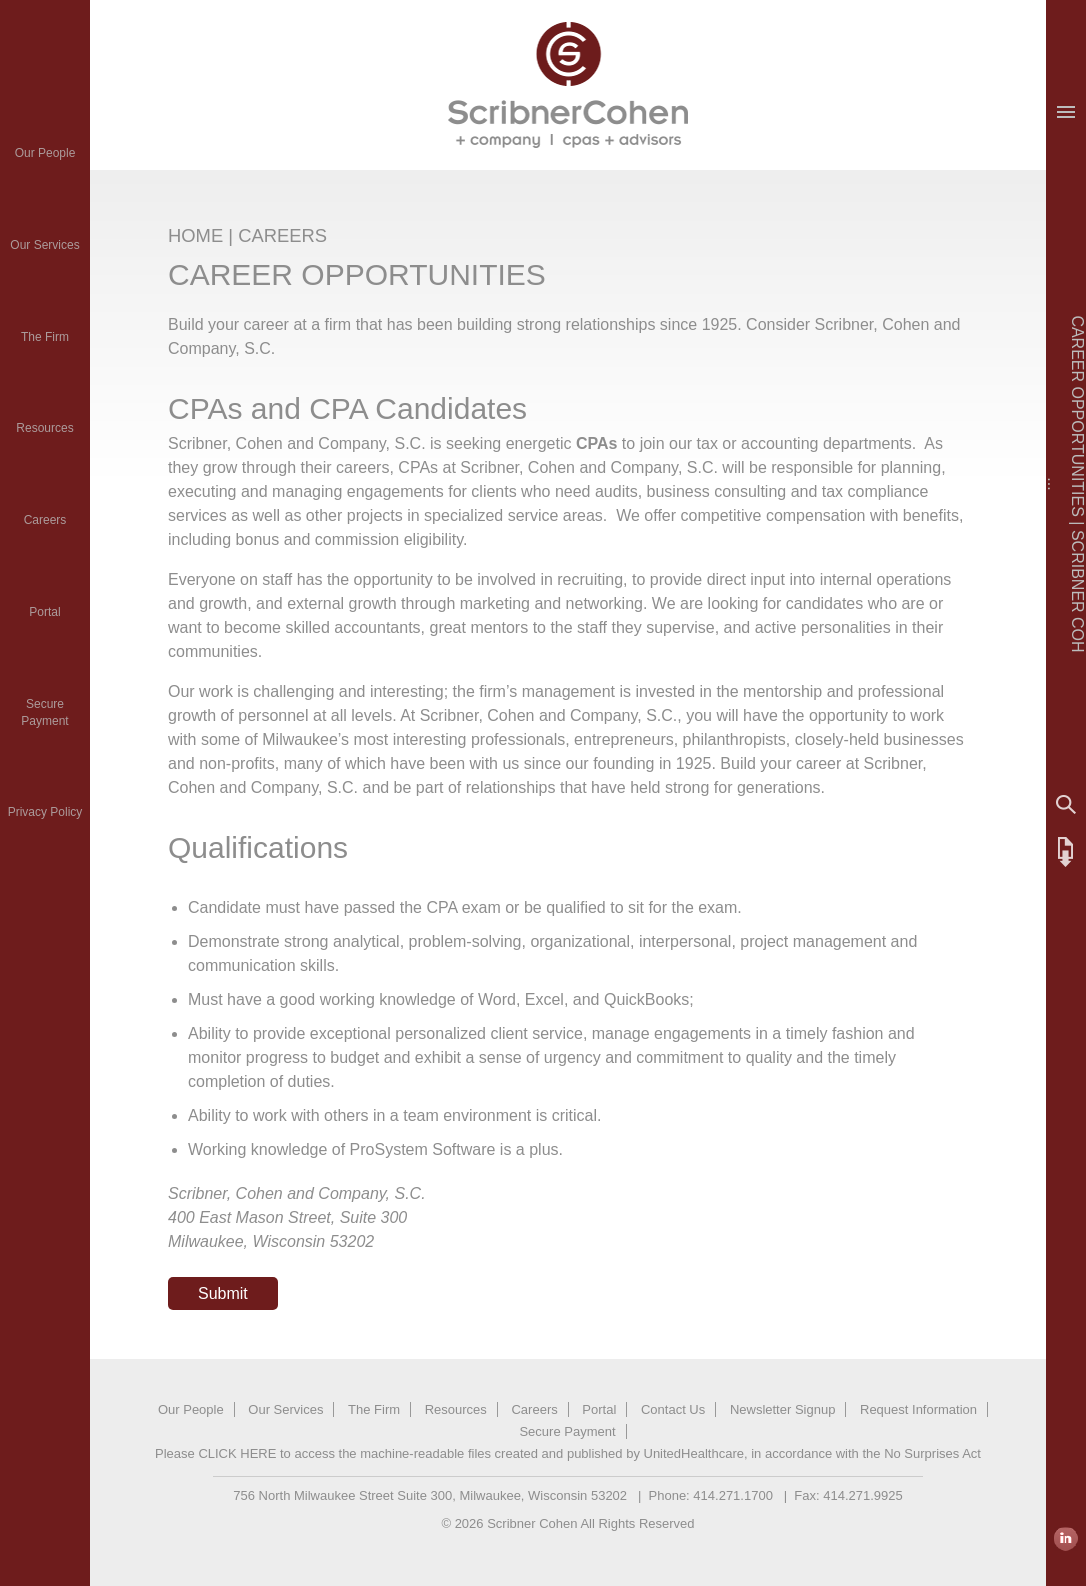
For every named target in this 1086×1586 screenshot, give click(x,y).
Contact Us (673, 1409)
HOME (195, 235)
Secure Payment (567, 1431)
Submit (223, 1293)
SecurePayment (44, 712)
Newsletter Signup (783, 1409)
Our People (45, 153)
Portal (44, 612)
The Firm (45, 337)
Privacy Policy (45, 812)
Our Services (44, 245)
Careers (45, 520)
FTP (1066, 852)
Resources (44, 428)
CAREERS (282, 235)
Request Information (918, 1409)
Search (1066, 805)
